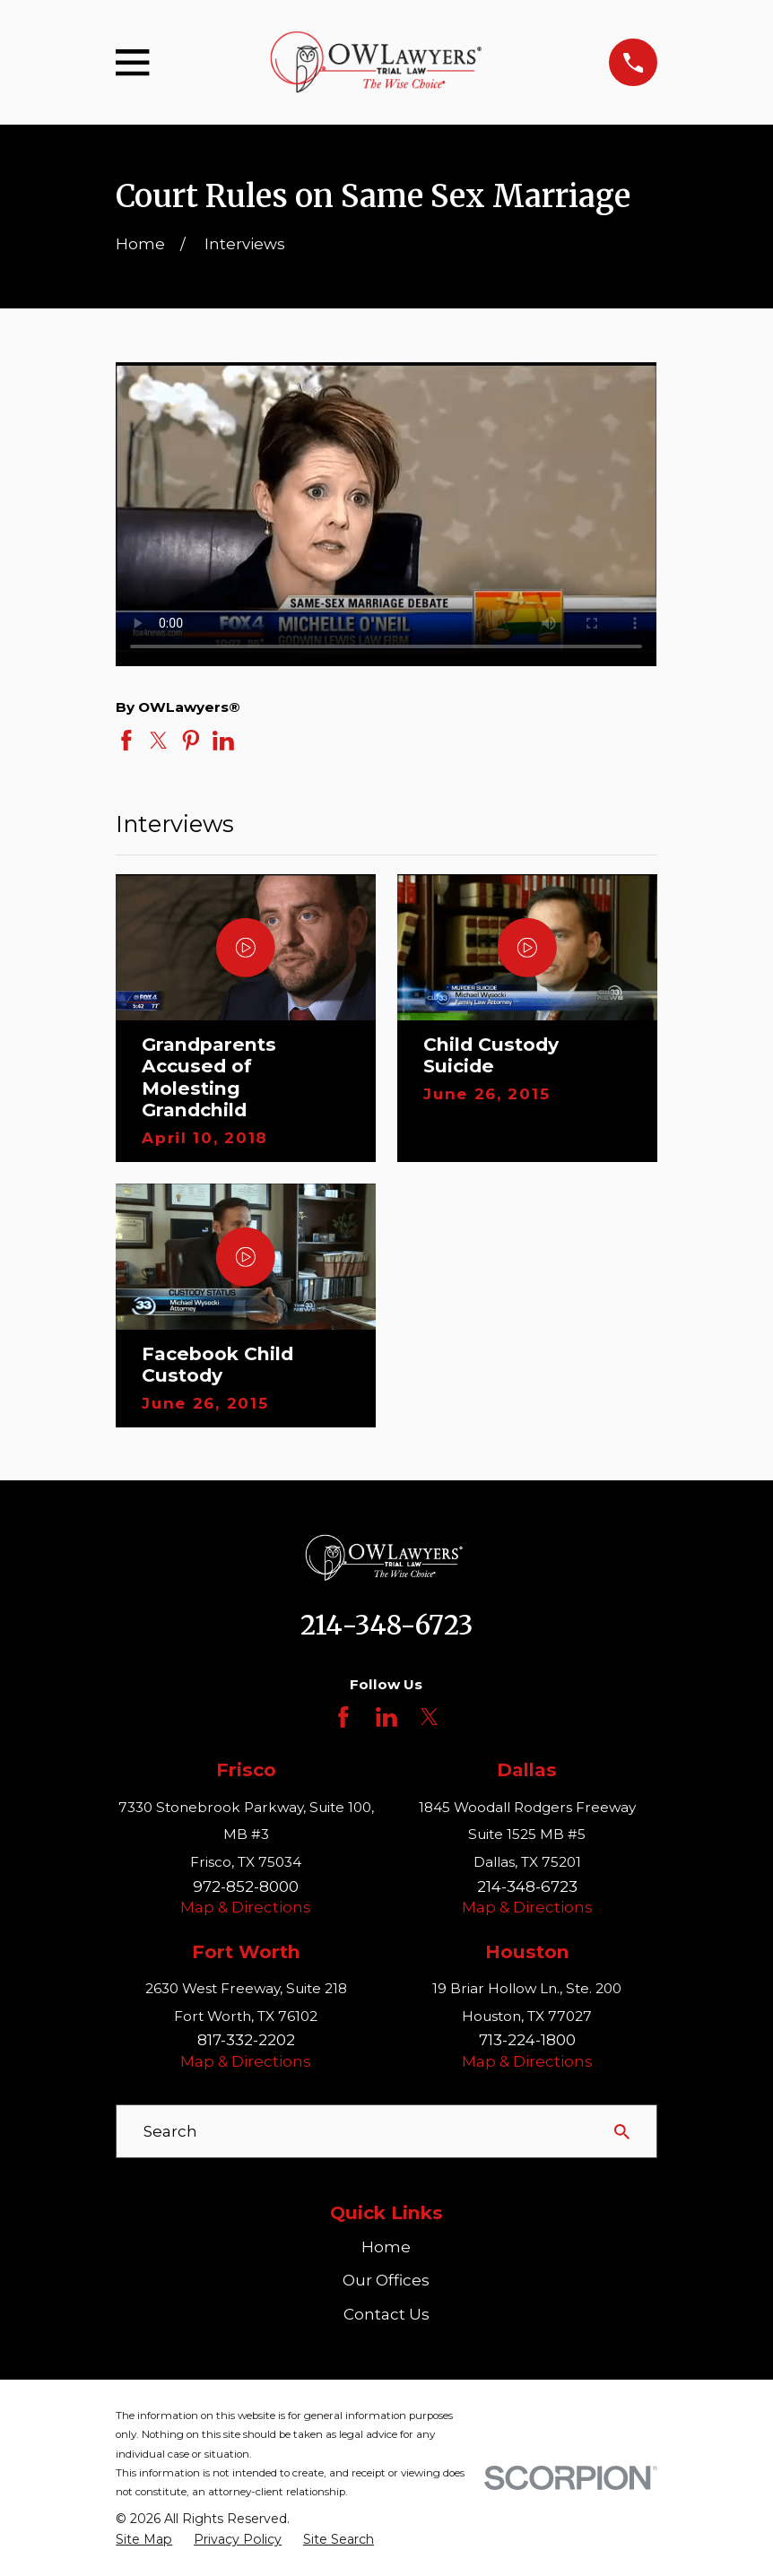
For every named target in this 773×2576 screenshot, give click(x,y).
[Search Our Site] (622, 2131)
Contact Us (386, 2314)
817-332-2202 (246, 2040)
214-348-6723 (386, 1625)
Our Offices (386, 2280)
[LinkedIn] (386, 1717)
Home (386, 2247)
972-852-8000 (246, 1886)
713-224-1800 (527, 2040)
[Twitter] (429, 1717)
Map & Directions (245, 1907)
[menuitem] (144, 2540)
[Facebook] (343, 1717)
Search (170, 2131)
